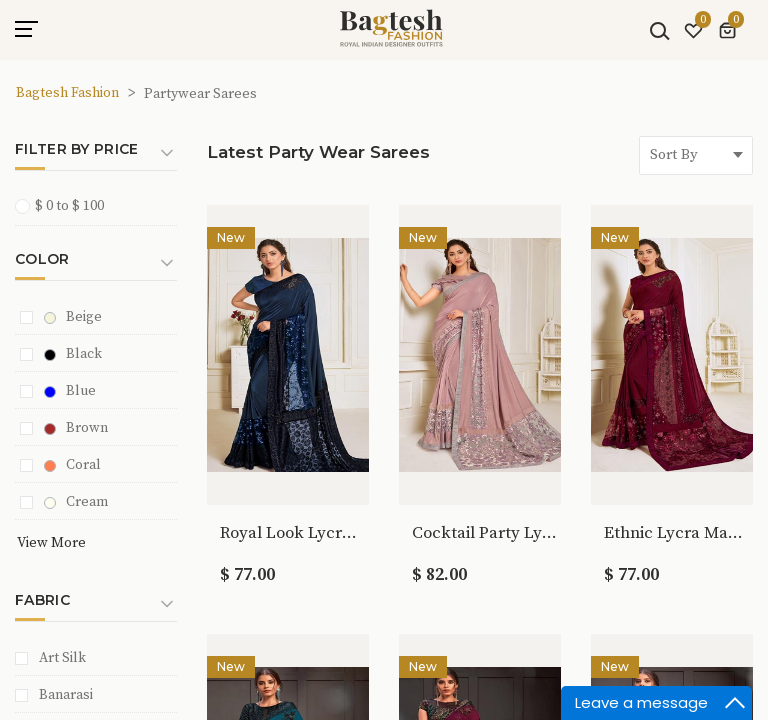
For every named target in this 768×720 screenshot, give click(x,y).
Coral (72, 465)
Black (73, 354)
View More (51, 543)
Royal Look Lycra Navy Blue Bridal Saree (292, 533)
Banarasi (66, 695)
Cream (76, 502)
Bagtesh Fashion (67, 93)
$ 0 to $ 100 (66, 205)
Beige (73, 317)
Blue (70, 391)
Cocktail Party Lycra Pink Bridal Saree (484, 533)
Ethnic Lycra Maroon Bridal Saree (676, 533)
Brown (76, 428)
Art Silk (62, 658)
